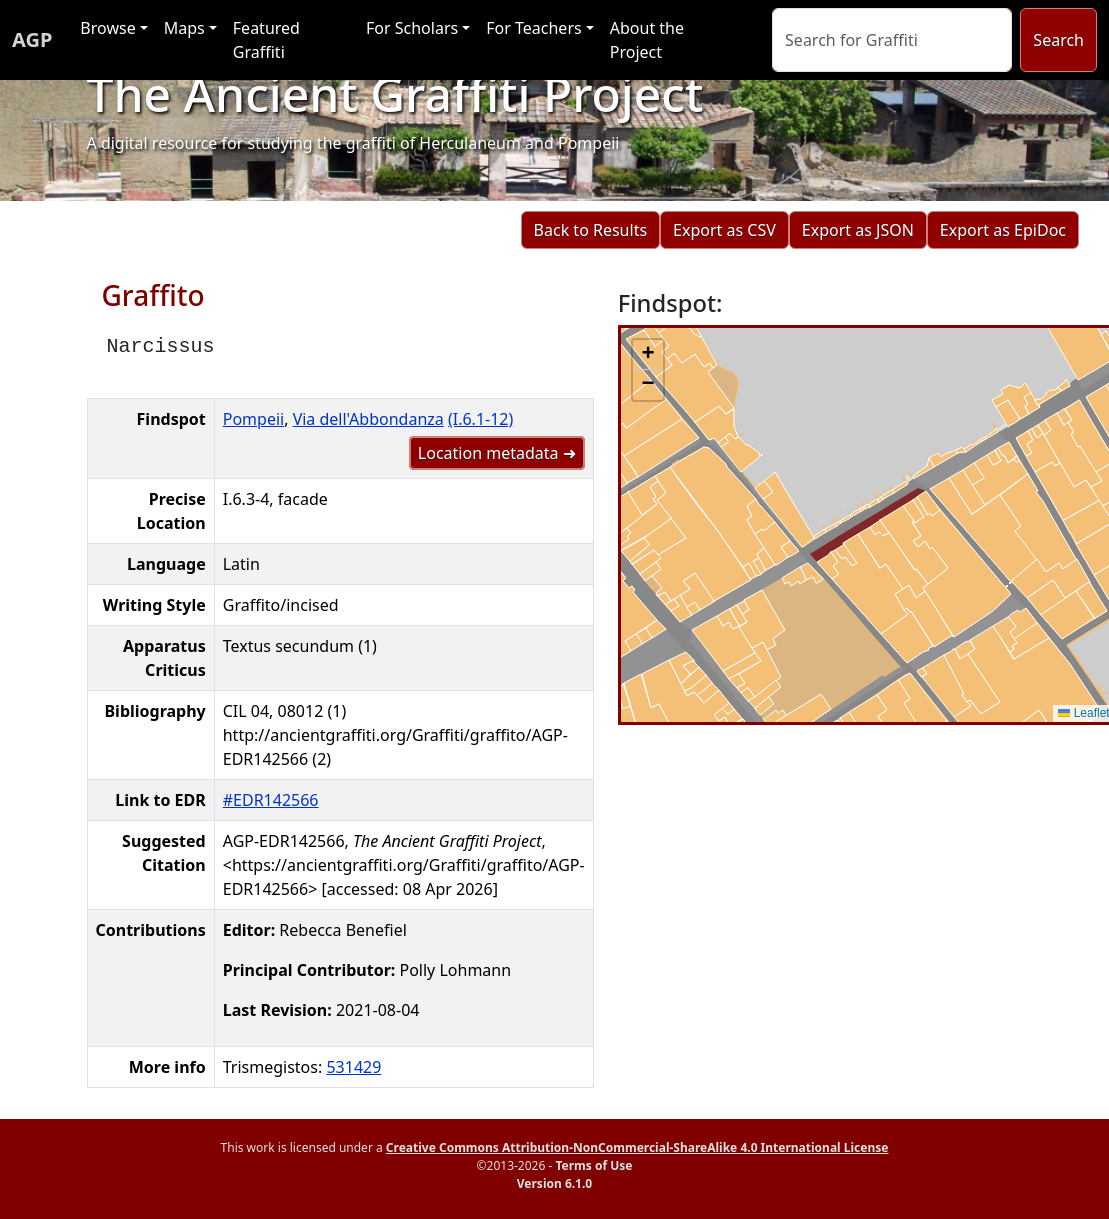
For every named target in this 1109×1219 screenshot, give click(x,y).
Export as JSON (858, 230)
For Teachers (533, 28)
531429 (353, 1067)
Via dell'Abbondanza (368, 419)
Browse (107, 28)
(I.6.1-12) (480, 419)
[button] (648, 355)
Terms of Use (593, 1165)
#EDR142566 (271, 800)
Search (1058, 40)
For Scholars (412, 28)
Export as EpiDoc (1003, 230)
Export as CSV (724, 230)
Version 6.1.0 (554, 1183)
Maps (184, 28)
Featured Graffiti (266, 40)
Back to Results (590, 230)
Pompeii (253, 419)
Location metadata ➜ (497, 453)
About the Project (647, 40)
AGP (32, 39)
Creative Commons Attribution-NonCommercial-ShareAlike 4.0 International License (637, 1147)
